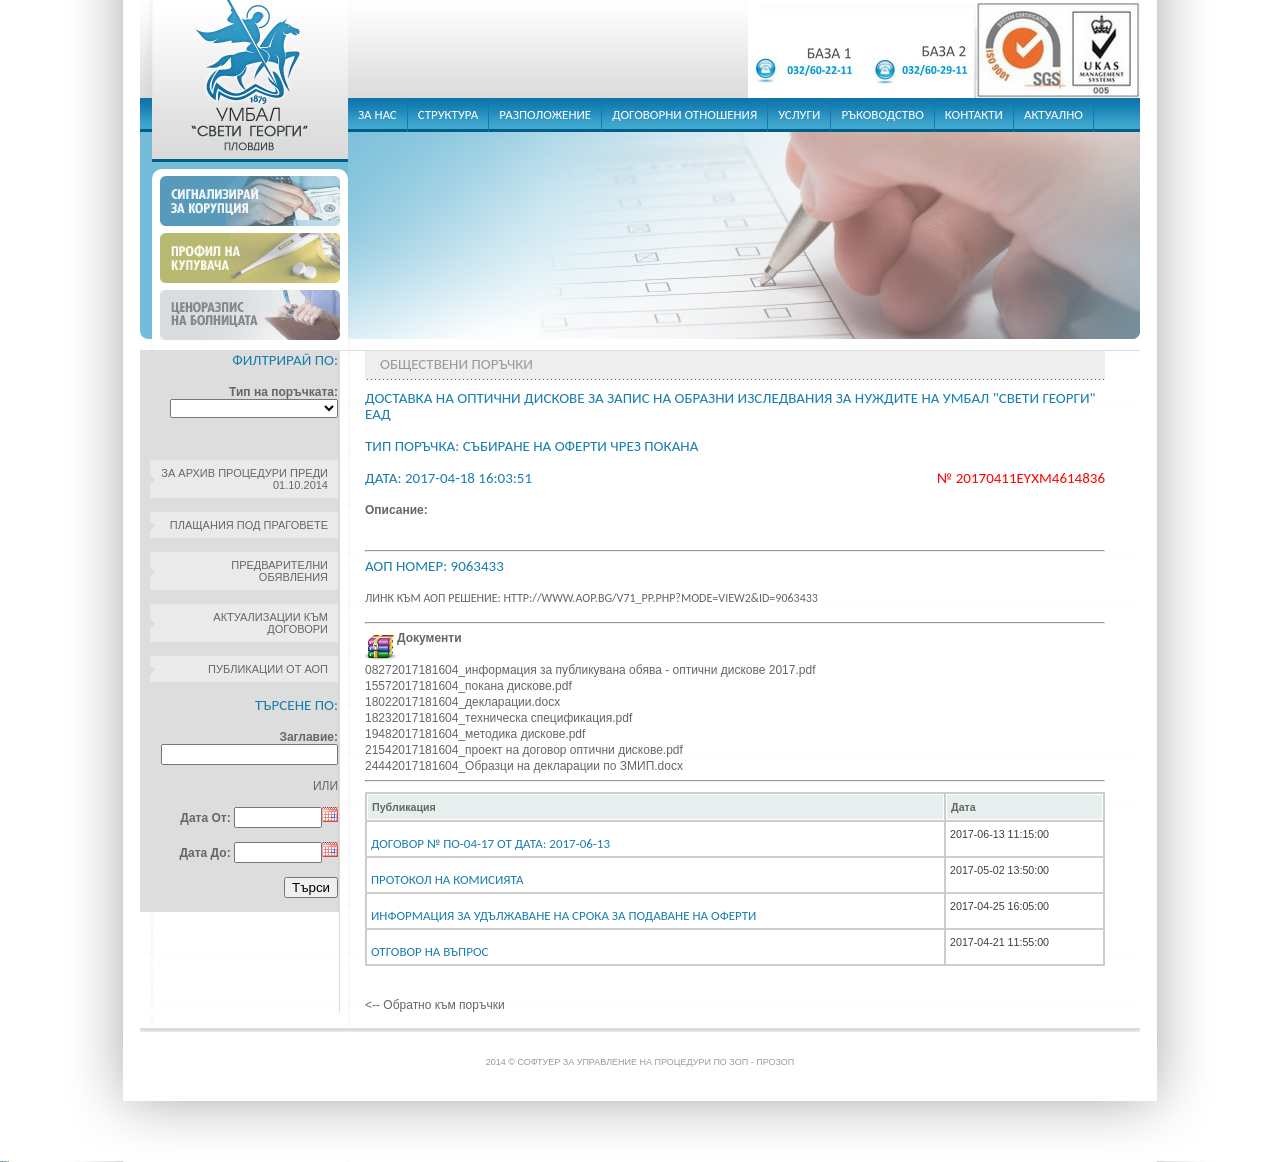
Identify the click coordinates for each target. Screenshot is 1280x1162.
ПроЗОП (775, 1062)
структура (448, 114)
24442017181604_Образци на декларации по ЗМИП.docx (524, 766)
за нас (377, 114)
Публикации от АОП (268, 669)
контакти (974, 114)
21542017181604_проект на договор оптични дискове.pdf (524, 750)
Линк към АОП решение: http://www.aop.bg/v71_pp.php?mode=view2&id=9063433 (591, 598)
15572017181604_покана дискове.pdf (468, 686)
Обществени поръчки (456, 364)
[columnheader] (655, 807)
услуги (799, 114)
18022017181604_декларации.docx (462, 702)
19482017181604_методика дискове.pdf (475, 734)
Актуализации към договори (270, 623)
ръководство (882, 114)
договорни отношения (684, 114)
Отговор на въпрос (429, 951)
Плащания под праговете (249, 525)
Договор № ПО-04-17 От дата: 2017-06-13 (490, 843)
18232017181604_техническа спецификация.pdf (498, 718)
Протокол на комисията (447, 879)
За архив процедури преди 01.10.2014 (244, 479)
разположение (545, 114)
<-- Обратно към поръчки (435, 1005)
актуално (1053, 114)
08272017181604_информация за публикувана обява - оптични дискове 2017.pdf (590, 670)
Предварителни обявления (279, 571)
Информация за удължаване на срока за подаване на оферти (563, 915)
